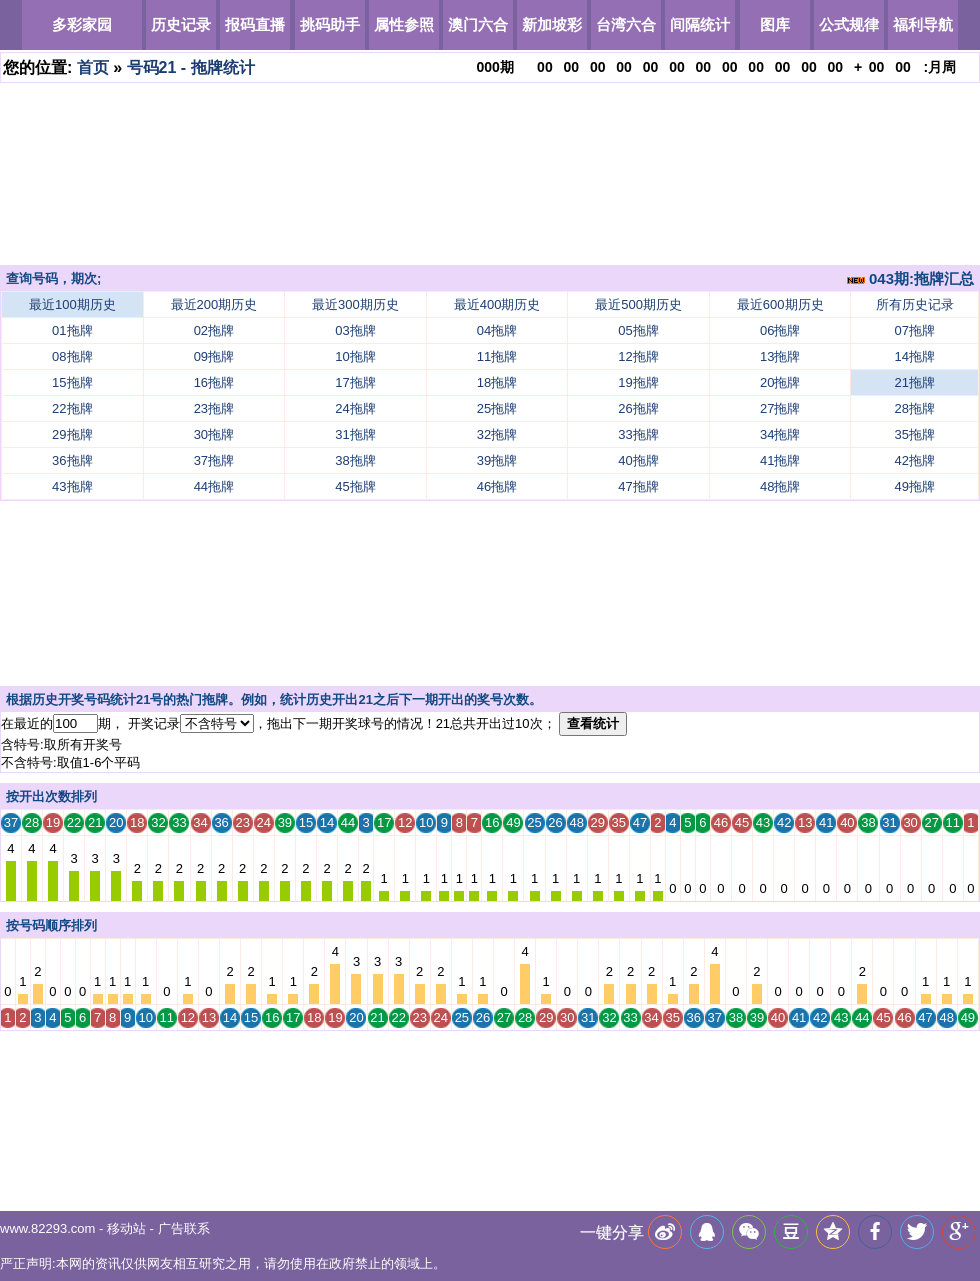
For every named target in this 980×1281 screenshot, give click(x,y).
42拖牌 (915, 460)
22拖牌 (72, 408)
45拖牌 (355, 486)
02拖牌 (214, 330)
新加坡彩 (552, 24)
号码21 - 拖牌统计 (191, 67)
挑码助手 (330, 24)
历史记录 (181, 24)
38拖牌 (355, 460)
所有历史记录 (915, 304)
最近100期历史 (72, 304)
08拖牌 (72, 356)
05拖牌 (638, 330)
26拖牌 (638, 408)
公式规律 (849, 24)
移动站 (126, 1228)
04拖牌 (497, 330)
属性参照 (404, 24)
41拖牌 (780, 460)
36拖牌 (72, 460)
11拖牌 (497, 356)
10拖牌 (355, 356)
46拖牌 (497, 486)
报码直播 (255, 24)
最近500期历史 (638, 304)
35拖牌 (915, 434)
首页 (93, 67)
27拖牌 (780, 408)
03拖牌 (355, 330)
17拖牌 (355, 382)
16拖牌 (214, 382)
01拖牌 (72, 330)
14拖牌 (915, 356)
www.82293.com (47, 1228)
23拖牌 (214, 408)
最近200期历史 (214, 304)
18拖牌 (497, 382)
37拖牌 (214, 460)
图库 (775, 24)
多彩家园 (82, 24)
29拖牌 (72, 434)
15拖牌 (72, 382)
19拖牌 (638, 382)
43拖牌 (72, 486)
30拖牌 (214, 434)
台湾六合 (626, 24)
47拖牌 (638, 486)
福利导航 (923, 24)
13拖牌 (780, 356)
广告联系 (184, 1228)
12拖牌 (638, 356)
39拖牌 (497, 460)
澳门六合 (478, 24)
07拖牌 (915, 330)
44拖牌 (214, 486)
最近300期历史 (355, 304)
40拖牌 (638, 460)
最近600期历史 (780, 304)
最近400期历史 (497, 304)
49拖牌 (915, 486)
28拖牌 (915, 408)
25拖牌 (497, 408)
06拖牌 (780, 330)
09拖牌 (214, 356)
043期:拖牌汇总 (910, 278)
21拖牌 (915, 382)
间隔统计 (700, 24)
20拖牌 (780, 382)
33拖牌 (638, 434)
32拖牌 (497, 434)
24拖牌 (355, 408)
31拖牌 (355, 434)
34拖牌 (780, 434)
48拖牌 (780, 486)
